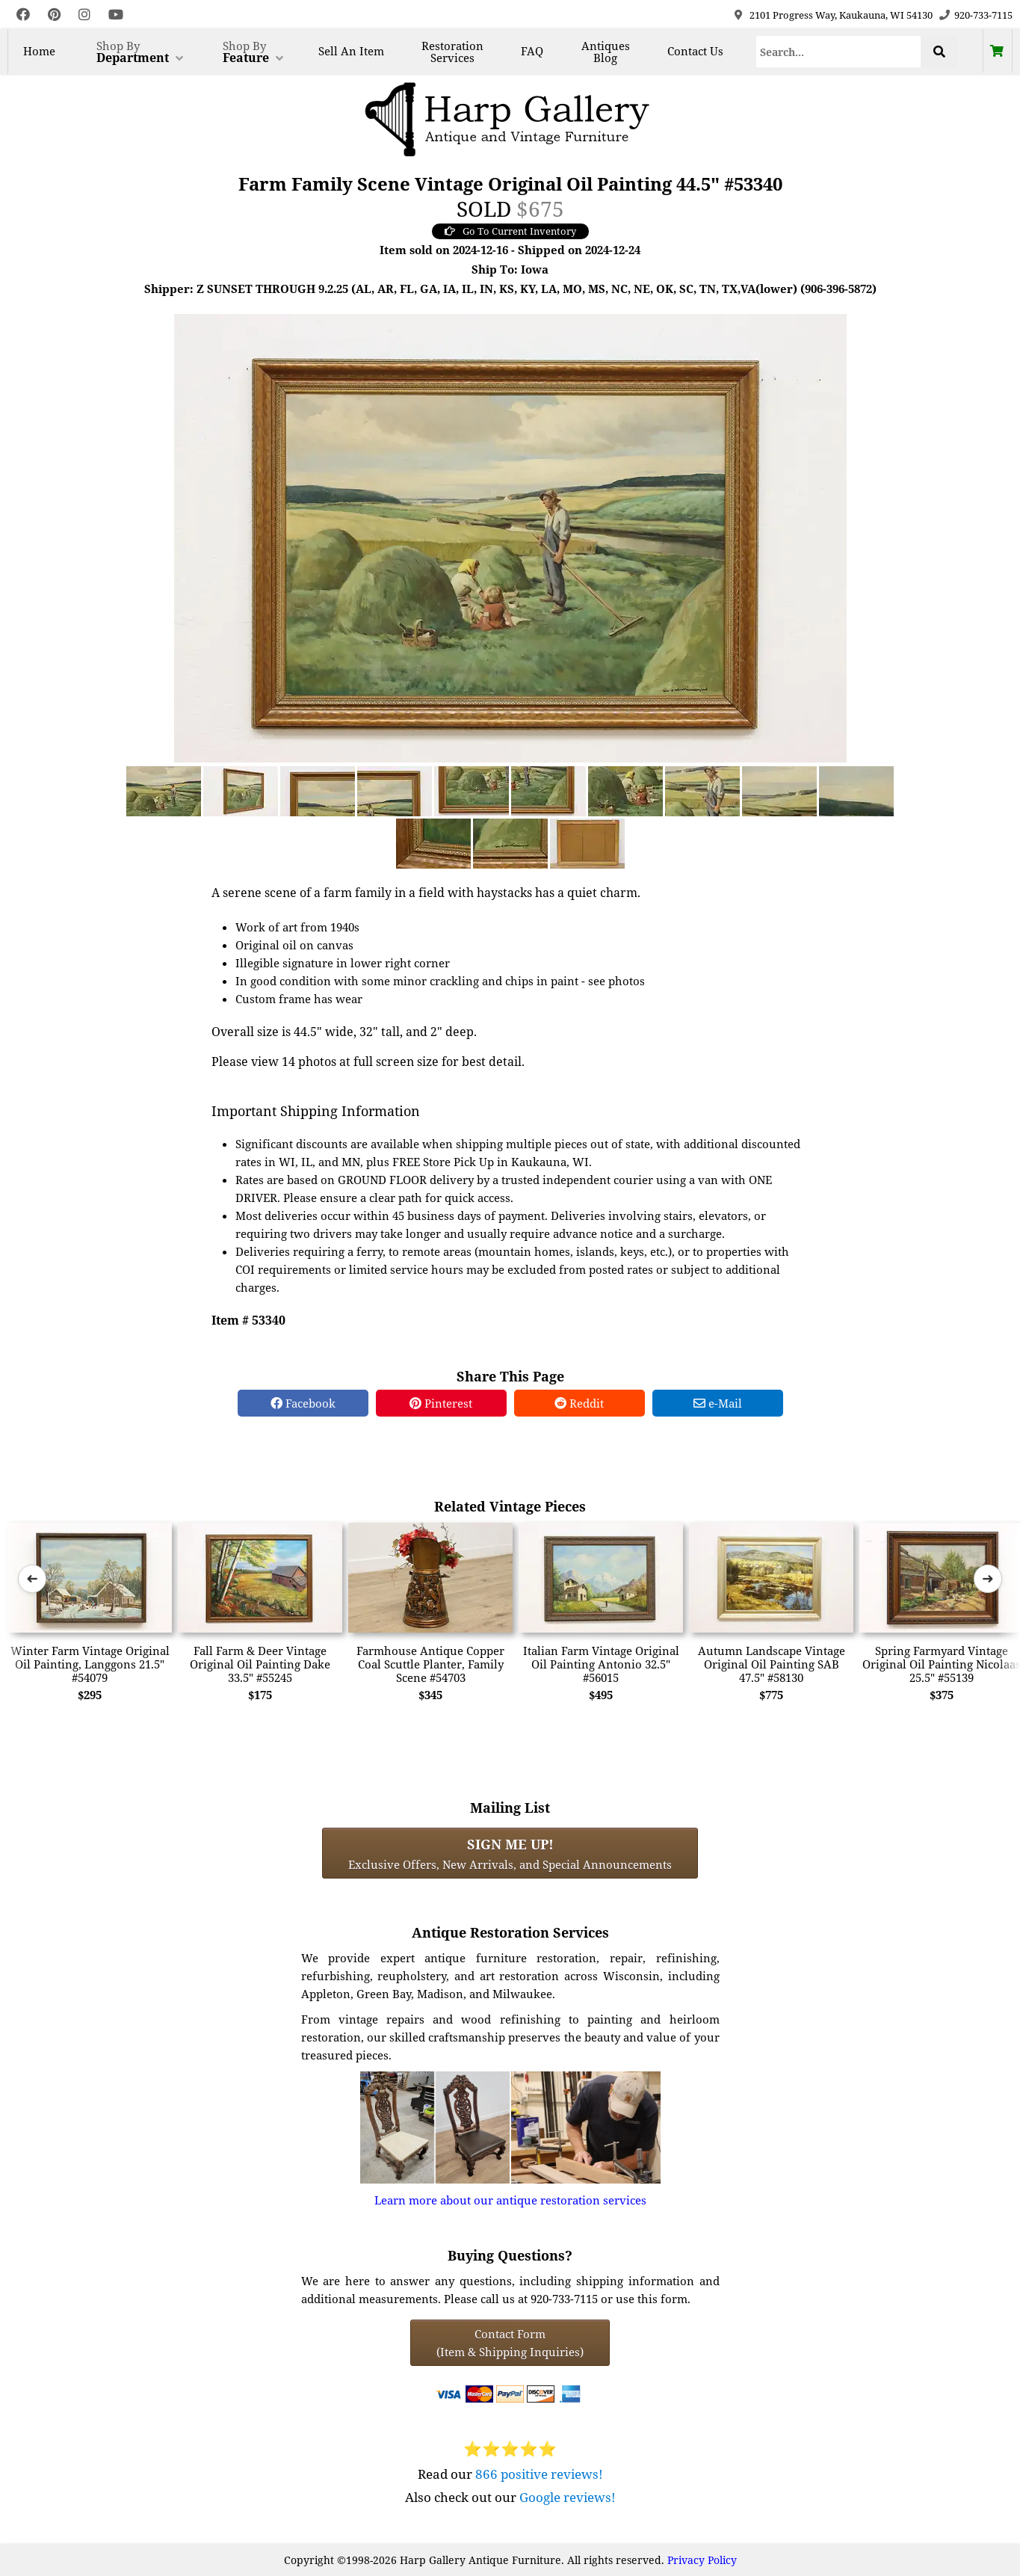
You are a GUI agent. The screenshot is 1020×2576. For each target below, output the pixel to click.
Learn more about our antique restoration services (510, 2200)
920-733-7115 (983, 15)
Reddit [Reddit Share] (579, 1403)
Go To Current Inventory (510, 231)
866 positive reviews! (539, 2474)
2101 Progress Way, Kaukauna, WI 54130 (841, 15)
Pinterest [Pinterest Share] (440, 1403)
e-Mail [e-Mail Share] (717, 1403)
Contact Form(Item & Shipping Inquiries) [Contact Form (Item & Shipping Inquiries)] (510, 2342)
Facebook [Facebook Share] (303, 1403)
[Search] (838, 51)
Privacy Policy (702, 2560)
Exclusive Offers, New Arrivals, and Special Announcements (510, 1853)
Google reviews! (567, 2497)
